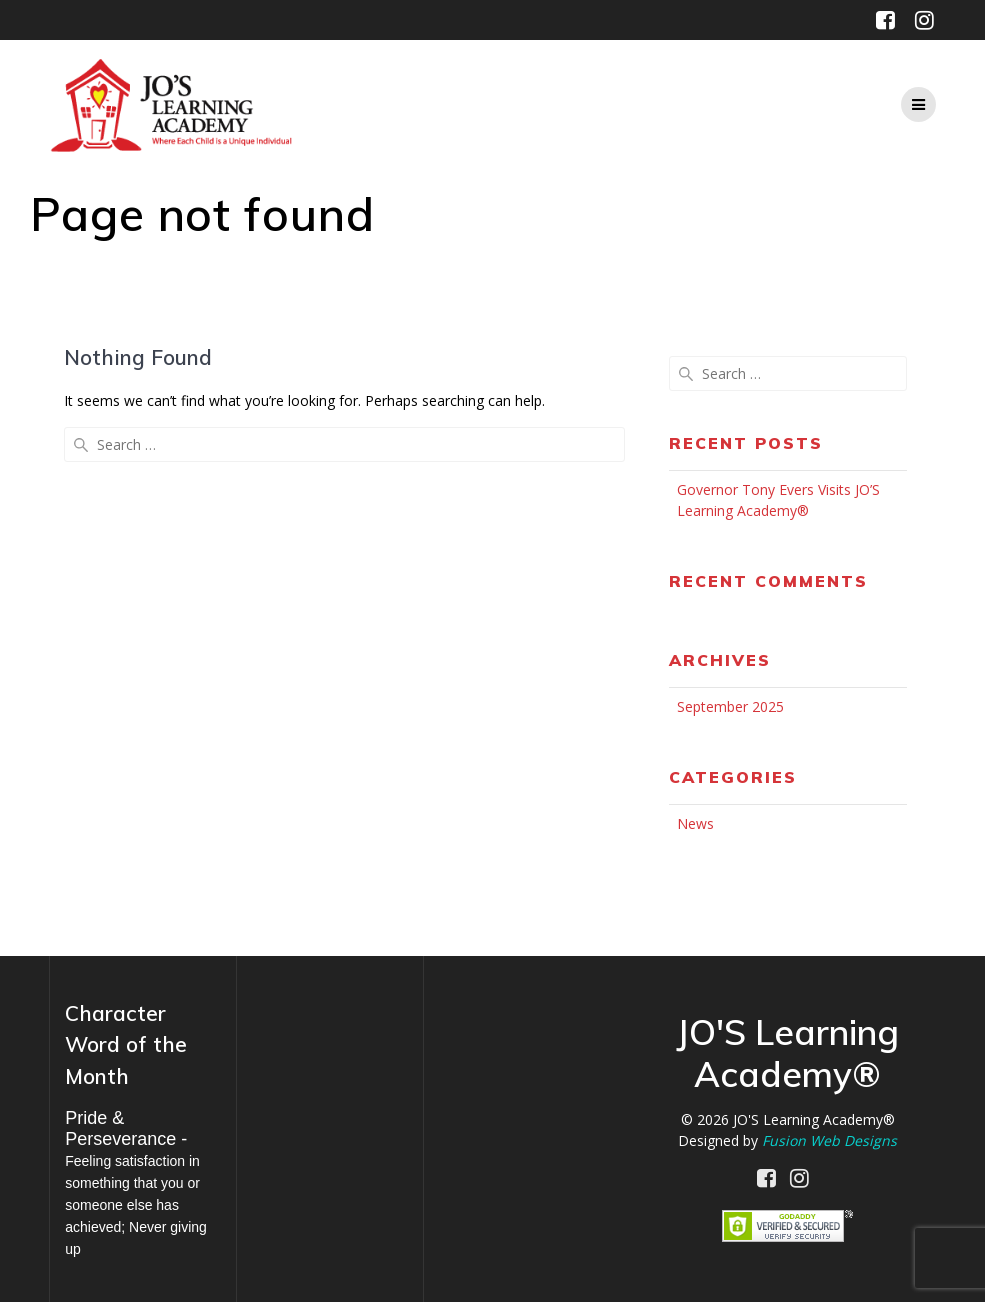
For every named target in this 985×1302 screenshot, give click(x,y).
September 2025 (730, 706)
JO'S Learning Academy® (814, 1119)
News (695, 823)
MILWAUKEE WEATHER (330, 1071)
